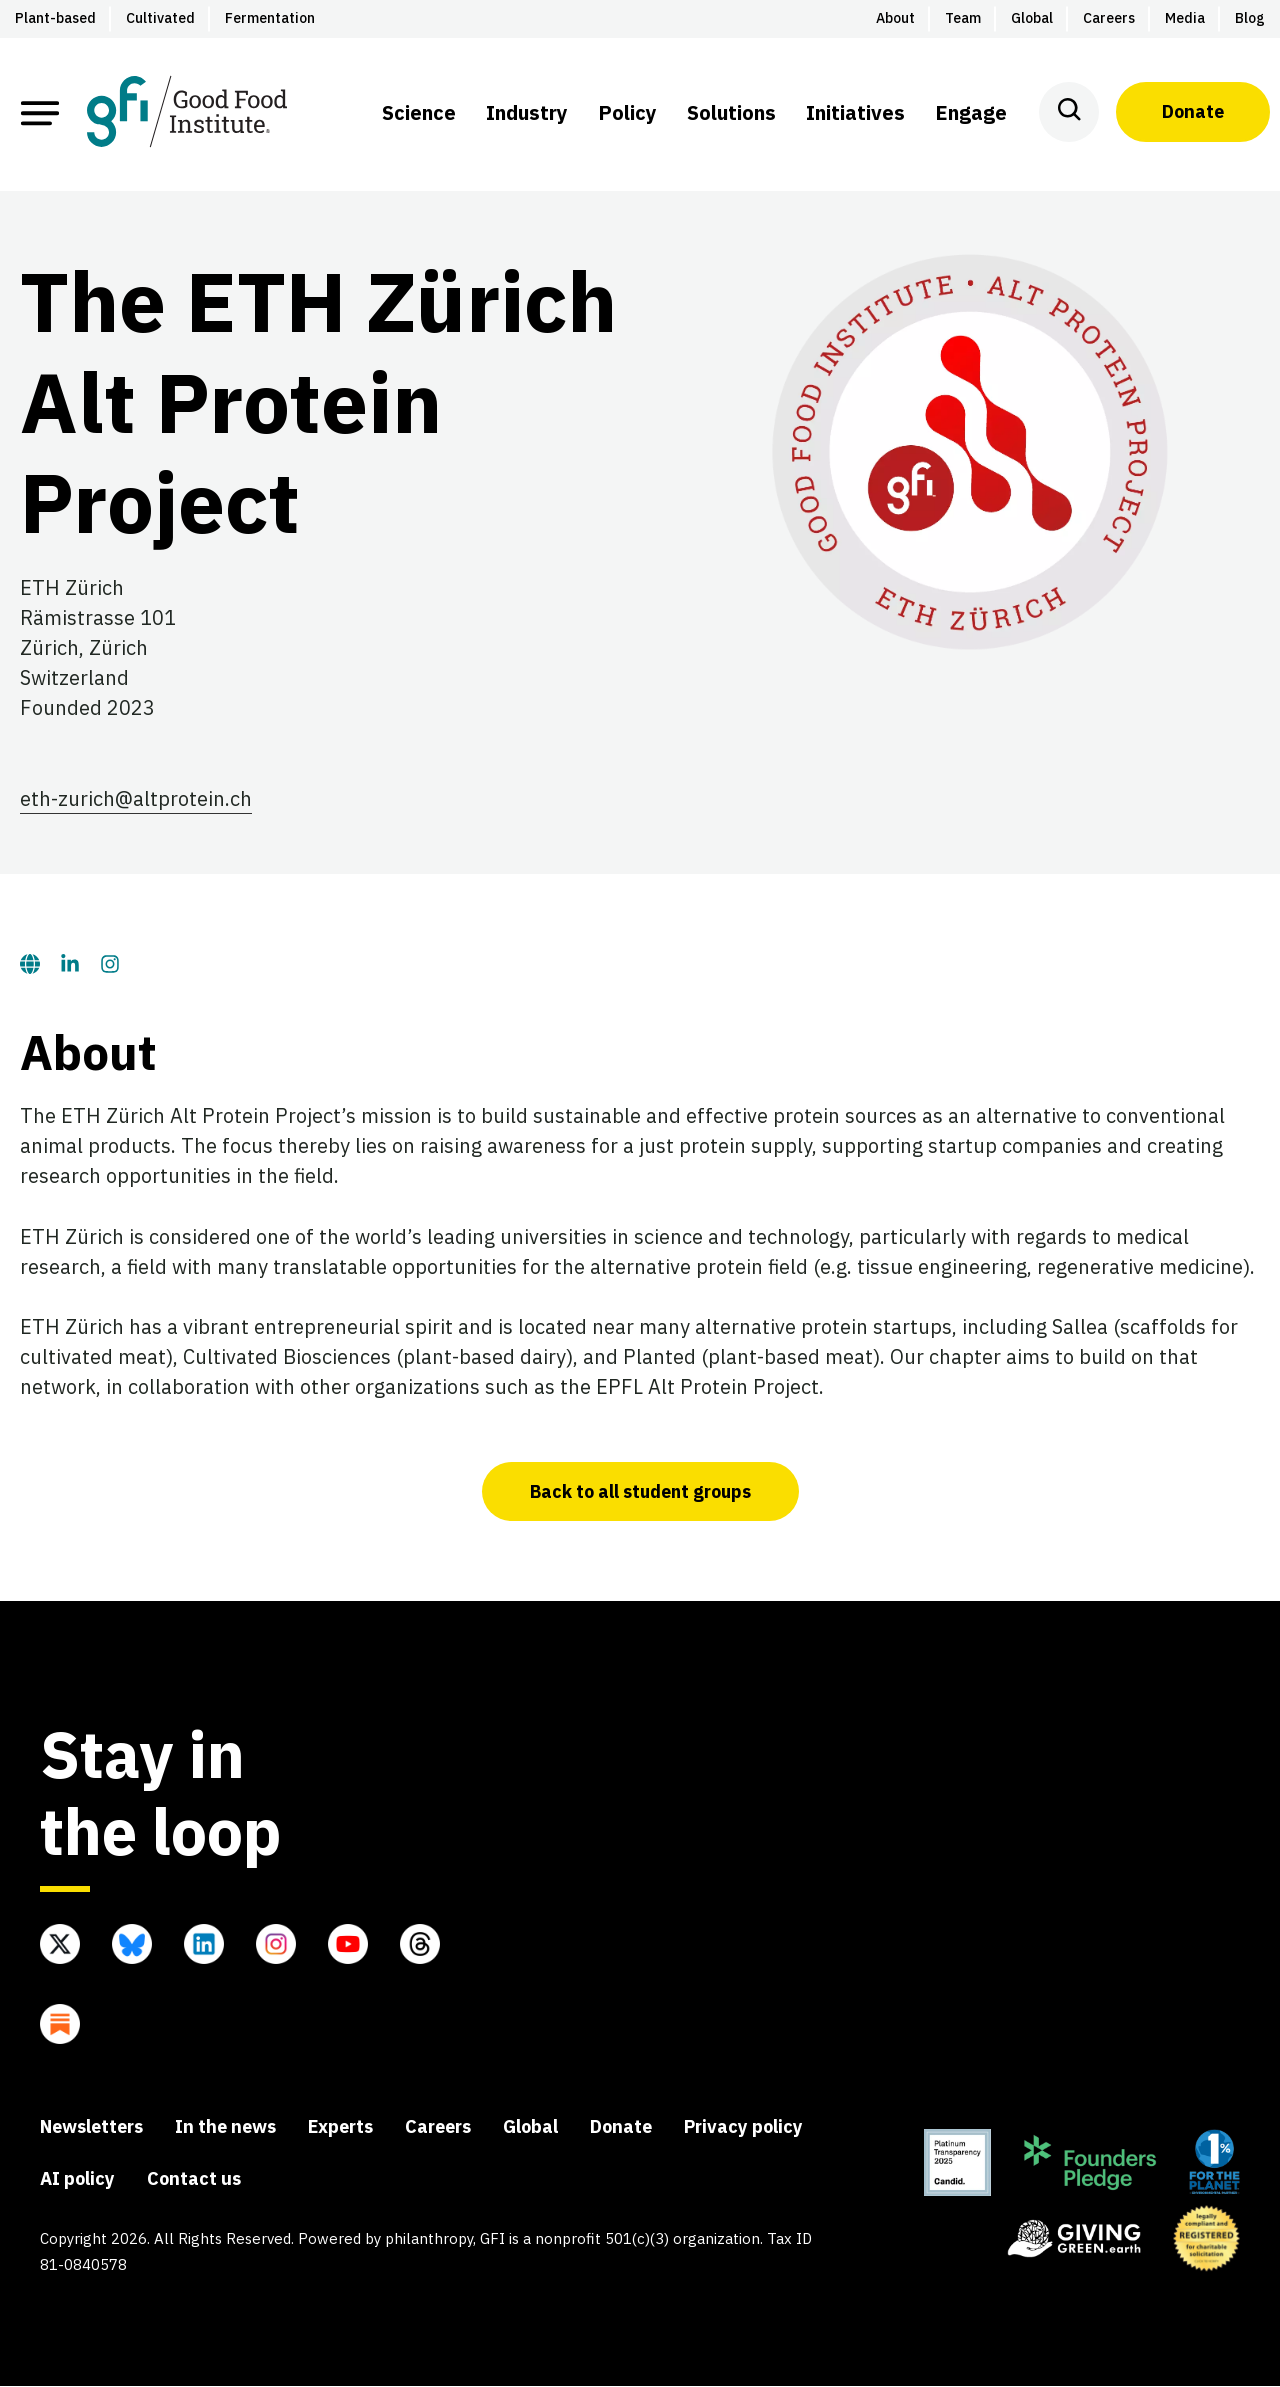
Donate (1193, 111)
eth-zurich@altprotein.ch (136, 799)
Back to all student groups (640, 1492)
